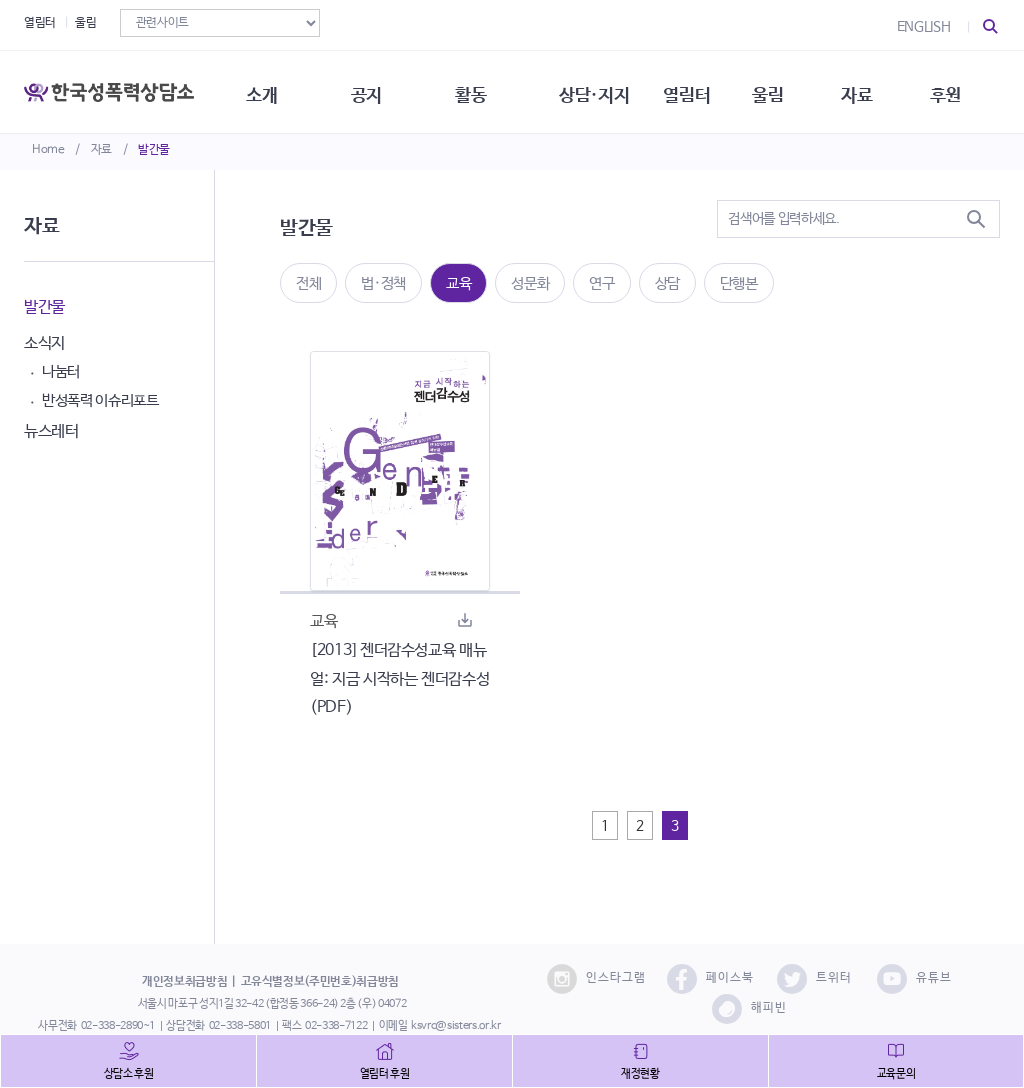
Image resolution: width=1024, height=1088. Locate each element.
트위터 (814, 979)
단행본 (739, 283)
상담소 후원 (129, 1074)
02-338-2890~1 (118, 1026)
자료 (101, 150)
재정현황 (640, 1074)
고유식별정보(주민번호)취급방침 (320, 982)
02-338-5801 (240, 1026)
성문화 (530, 283)
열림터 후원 (385, 1074)
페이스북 (710, 979)
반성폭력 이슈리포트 (100, 400)
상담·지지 (605, 90)
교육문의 (896, 1074)
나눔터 (61, 371)
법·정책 (383, 283)
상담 (667, 283)
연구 (601, 283)
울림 (85, 23)
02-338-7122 (336, 1026)
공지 (373, 90)
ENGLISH (924, 27)
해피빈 (749, 1009)
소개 (267, 90)
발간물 (154, 150)
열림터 (40, 23)
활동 (479, 90)
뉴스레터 (51, 431)
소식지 (44, 343)
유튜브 (914, 979)
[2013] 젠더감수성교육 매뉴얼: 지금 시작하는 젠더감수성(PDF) (399, 679)
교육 (458, 283)
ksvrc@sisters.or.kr (455, 1026)
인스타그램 (596, 979)
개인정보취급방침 (184, 982)
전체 (308, 283)
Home (48, 150)
